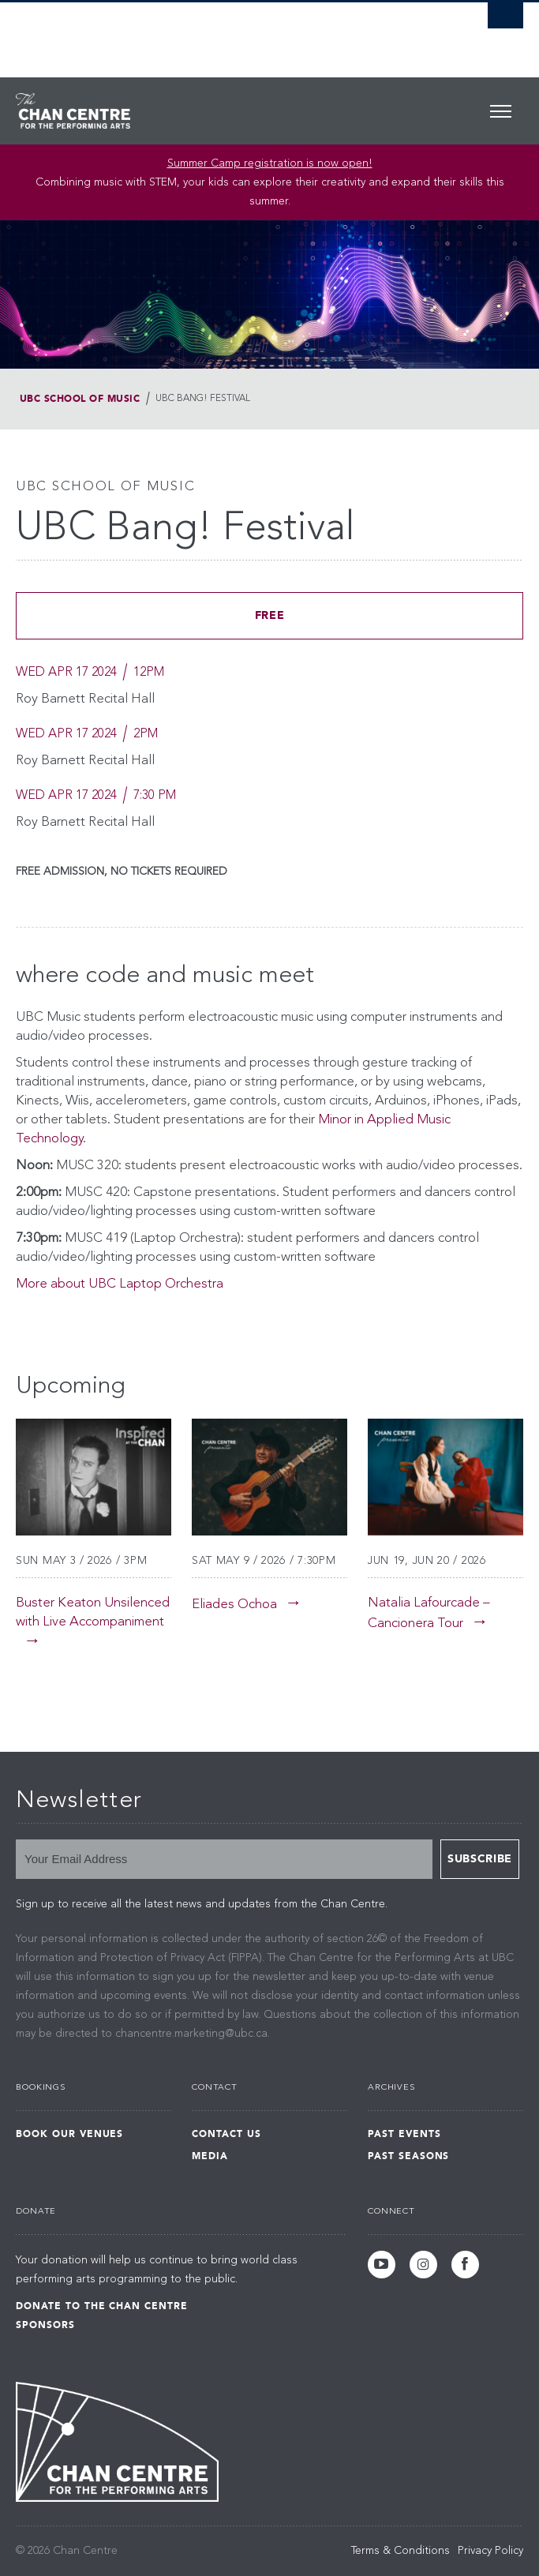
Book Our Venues (69, 2133)
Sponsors (45, 2324)
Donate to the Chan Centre (102, 2306)
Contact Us (226, 2133)
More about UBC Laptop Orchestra (119, 1284)
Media (210, 2156)
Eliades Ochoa (234, 1604)
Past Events (404, 2133)
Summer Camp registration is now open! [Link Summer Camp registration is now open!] (269, 163)
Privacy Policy (490, 2550)
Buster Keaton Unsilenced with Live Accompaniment (93, 1612)
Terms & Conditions (400, 2550)
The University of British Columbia (193, 32)
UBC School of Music (80, 398)
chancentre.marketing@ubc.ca (191, 2033)
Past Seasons (409, 2156)
